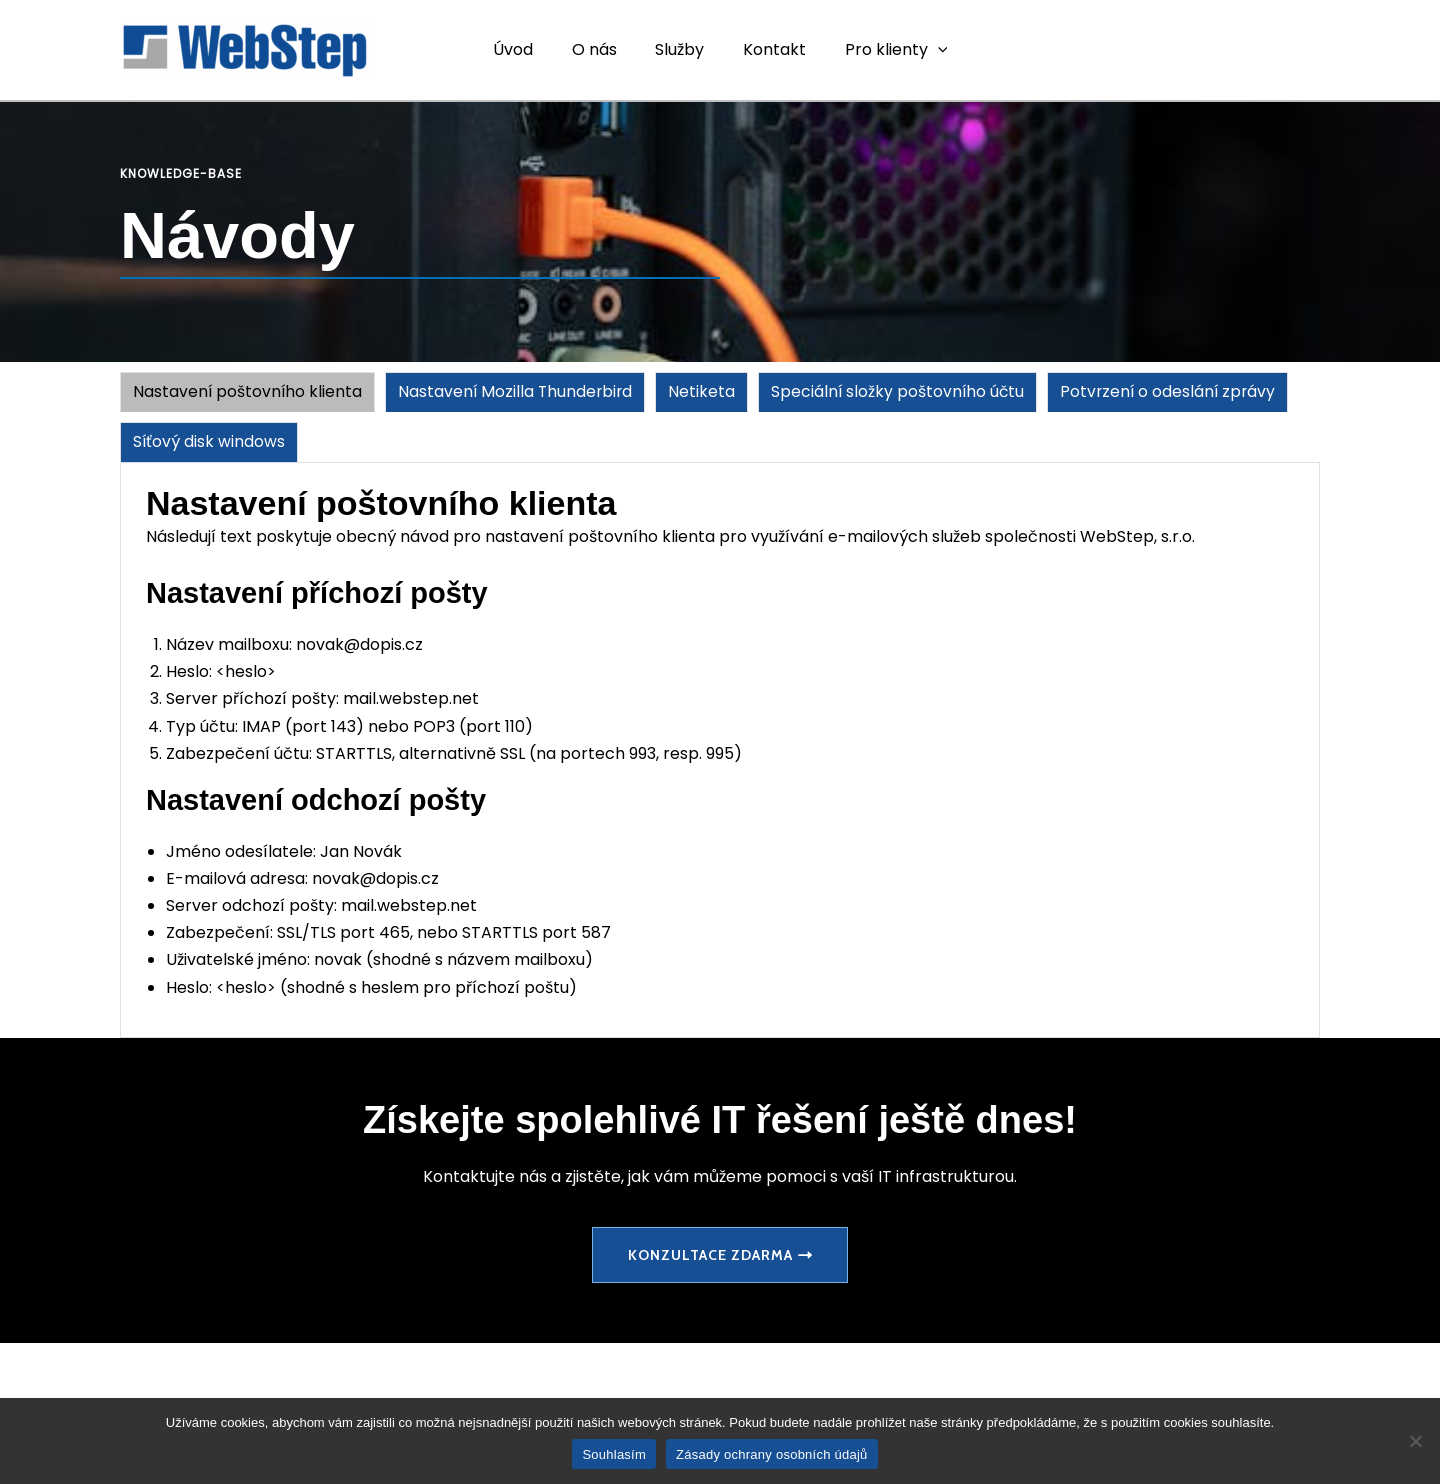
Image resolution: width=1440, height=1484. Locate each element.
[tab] (248, 392)
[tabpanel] (720, 751)
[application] (924, 50)
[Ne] (1415, 1441)
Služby (679, 49)
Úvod (526, 49)
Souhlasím (614, 1454)
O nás (600, 49)
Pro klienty (882, 50)
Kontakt (767, 49)
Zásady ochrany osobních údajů (772, 1454)
